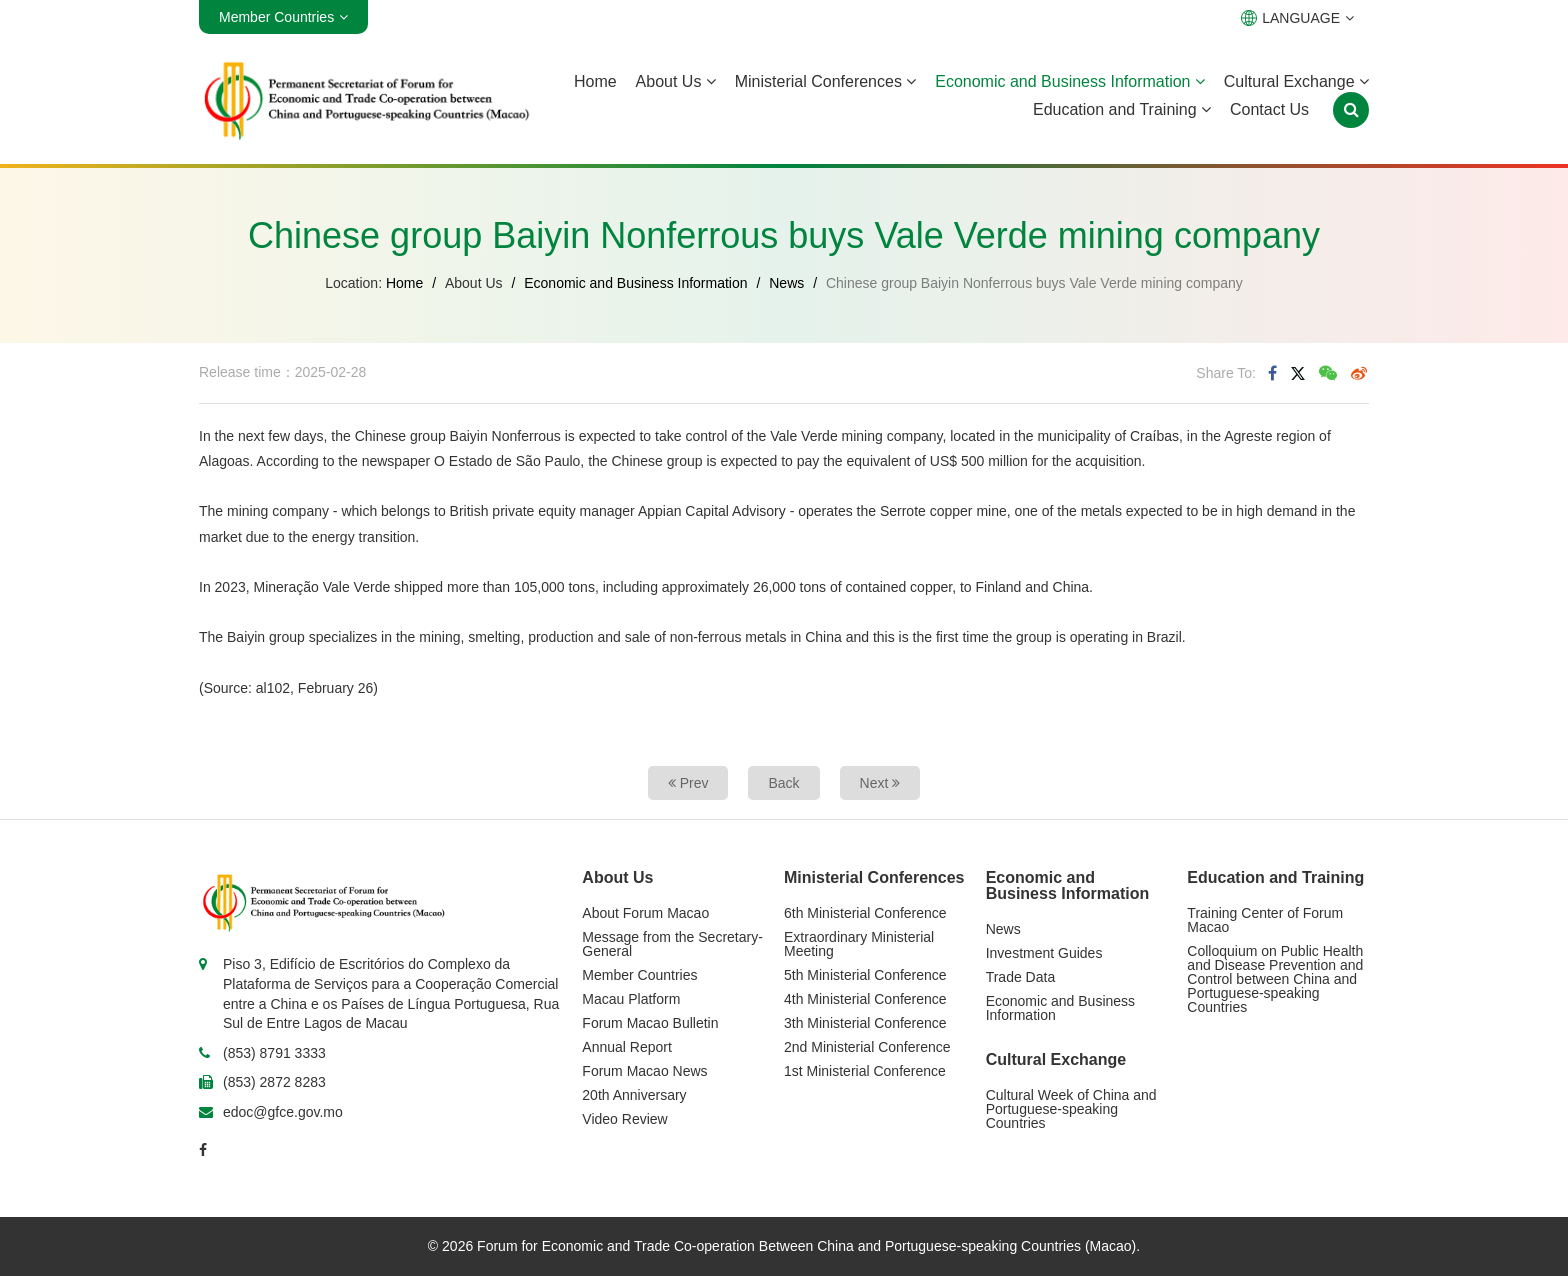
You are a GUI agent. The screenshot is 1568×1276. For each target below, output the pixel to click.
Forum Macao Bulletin (650, 1023)
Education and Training (1122, 109)
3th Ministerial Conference (865, 1023)
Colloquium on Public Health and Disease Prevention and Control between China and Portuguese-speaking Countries (1275, 979)
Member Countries (639, 975)
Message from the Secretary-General (672, 944)
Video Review (624, 1119)
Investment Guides (1044, 953)
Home (595, 81)
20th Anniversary (634, 1095)
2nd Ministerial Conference (867, 1047)
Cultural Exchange (1296, 81)
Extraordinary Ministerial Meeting (859, 944)
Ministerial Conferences (826, 81)
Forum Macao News (644, 1071)
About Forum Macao (645, 913)
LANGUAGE (1297, 18)
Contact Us (1269, 109)
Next (880, 783)
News (786, 283)
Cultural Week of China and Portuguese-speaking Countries (1071, 1109)
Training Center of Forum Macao (1265, 920)
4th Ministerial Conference (865, 999)
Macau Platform (631, 999)
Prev (688, 783)
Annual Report (627, 1047)
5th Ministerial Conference (865, 975)
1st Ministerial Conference (865, 1071)
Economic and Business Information (1070, 81)
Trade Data (1021, 977)
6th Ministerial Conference (865, 913)
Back (783, 783)
